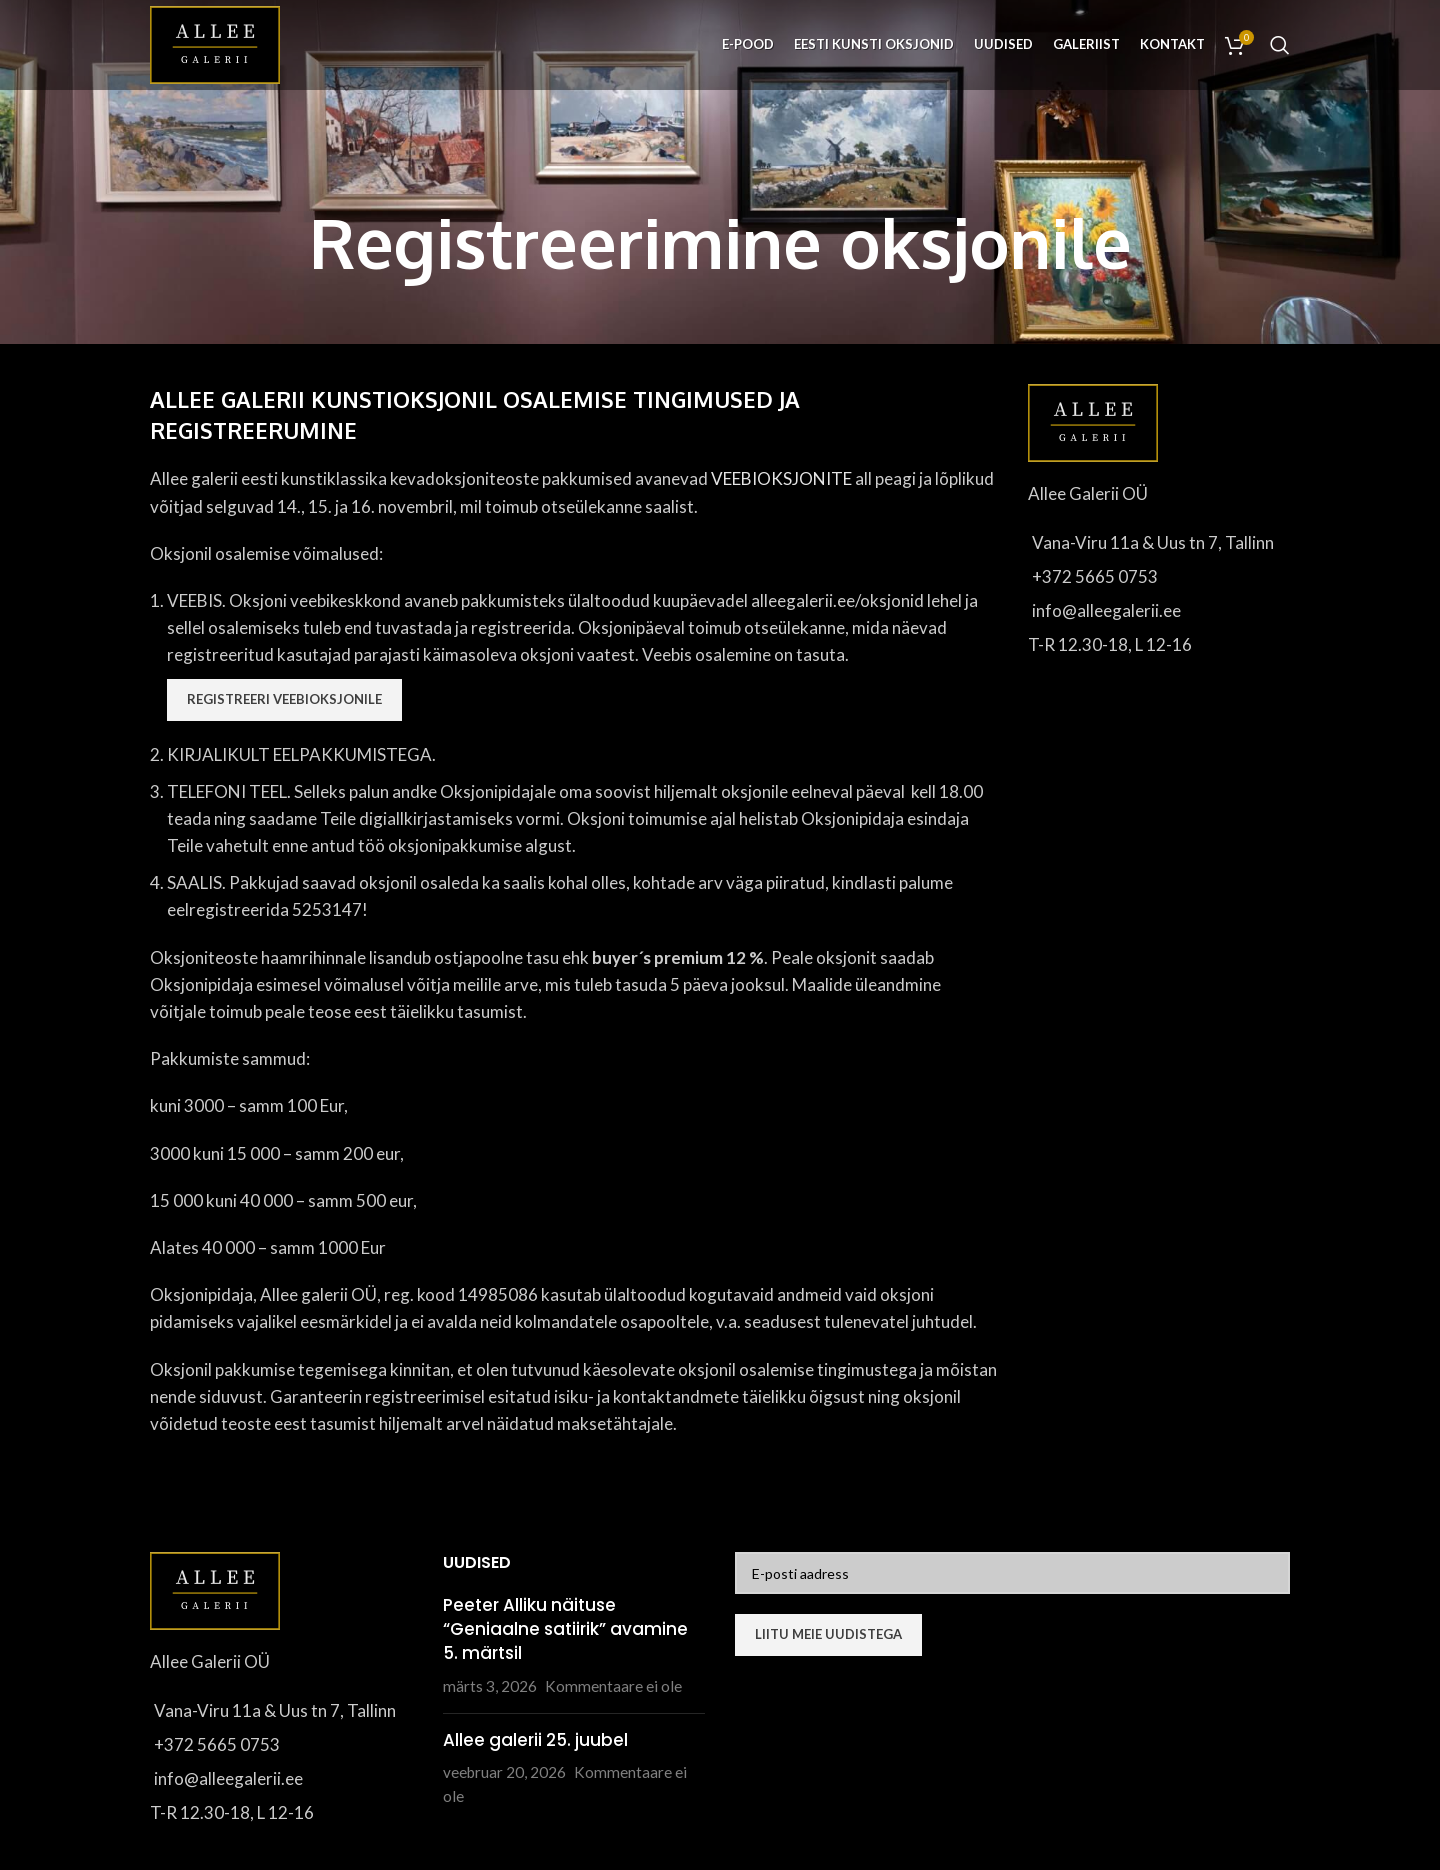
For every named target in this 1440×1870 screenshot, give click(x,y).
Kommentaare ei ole (613, 1686)
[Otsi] (1280, 45)
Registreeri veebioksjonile (284, 699)
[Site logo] (215, 42)
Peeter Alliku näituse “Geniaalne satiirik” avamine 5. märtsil (565, 1629)
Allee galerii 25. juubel (535, 1740)
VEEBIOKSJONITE (781, 478)
